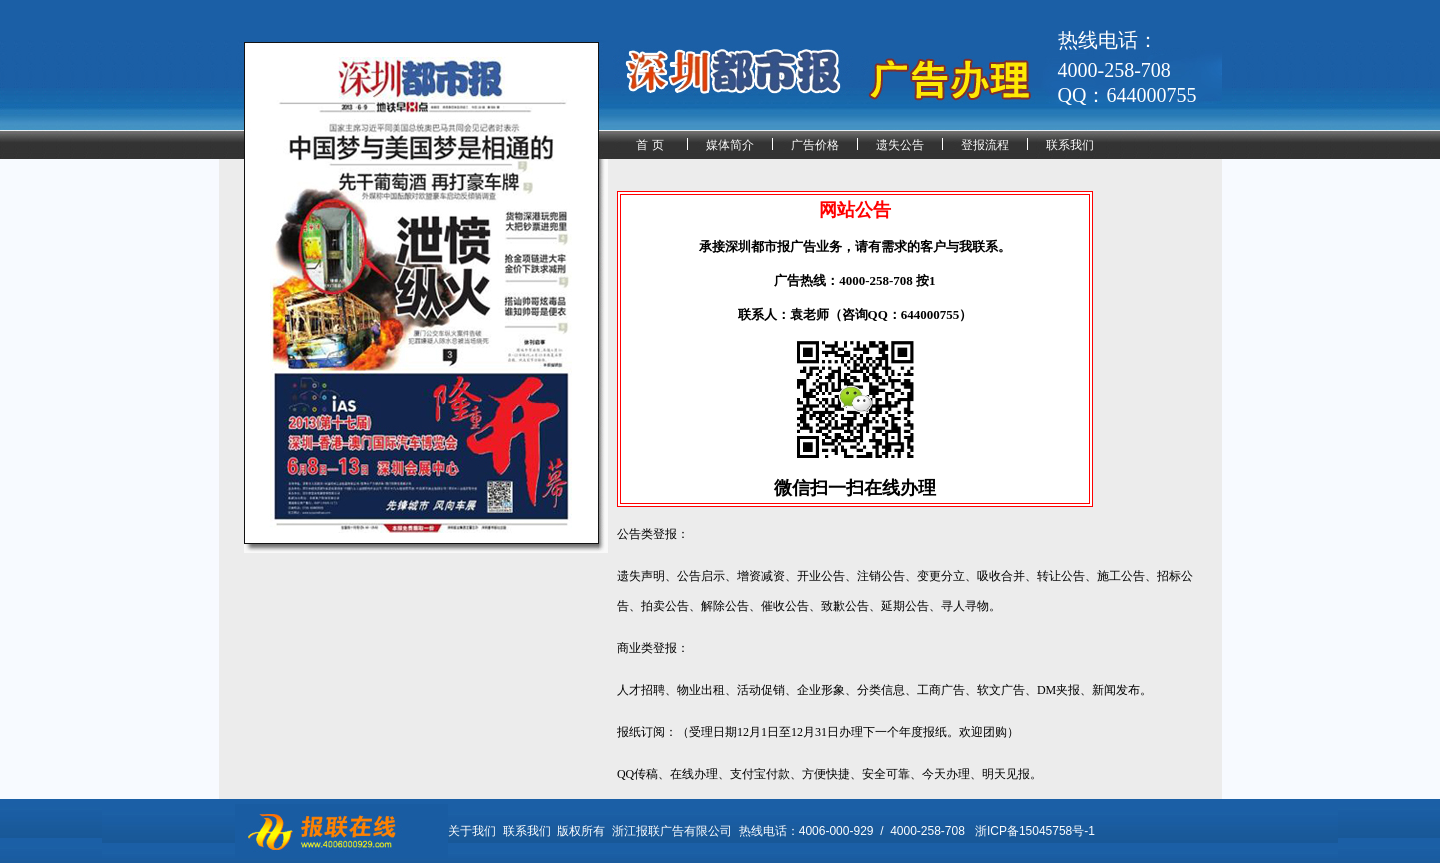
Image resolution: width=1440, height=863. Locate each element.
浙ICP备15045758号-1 (1035, 831)
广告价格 (815, 145)
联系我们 (1070, 145)
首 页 (649, 145)
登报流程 (985, 145)
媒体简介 (730, 145)
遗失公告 (900, 145)
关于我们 (472, 831)
